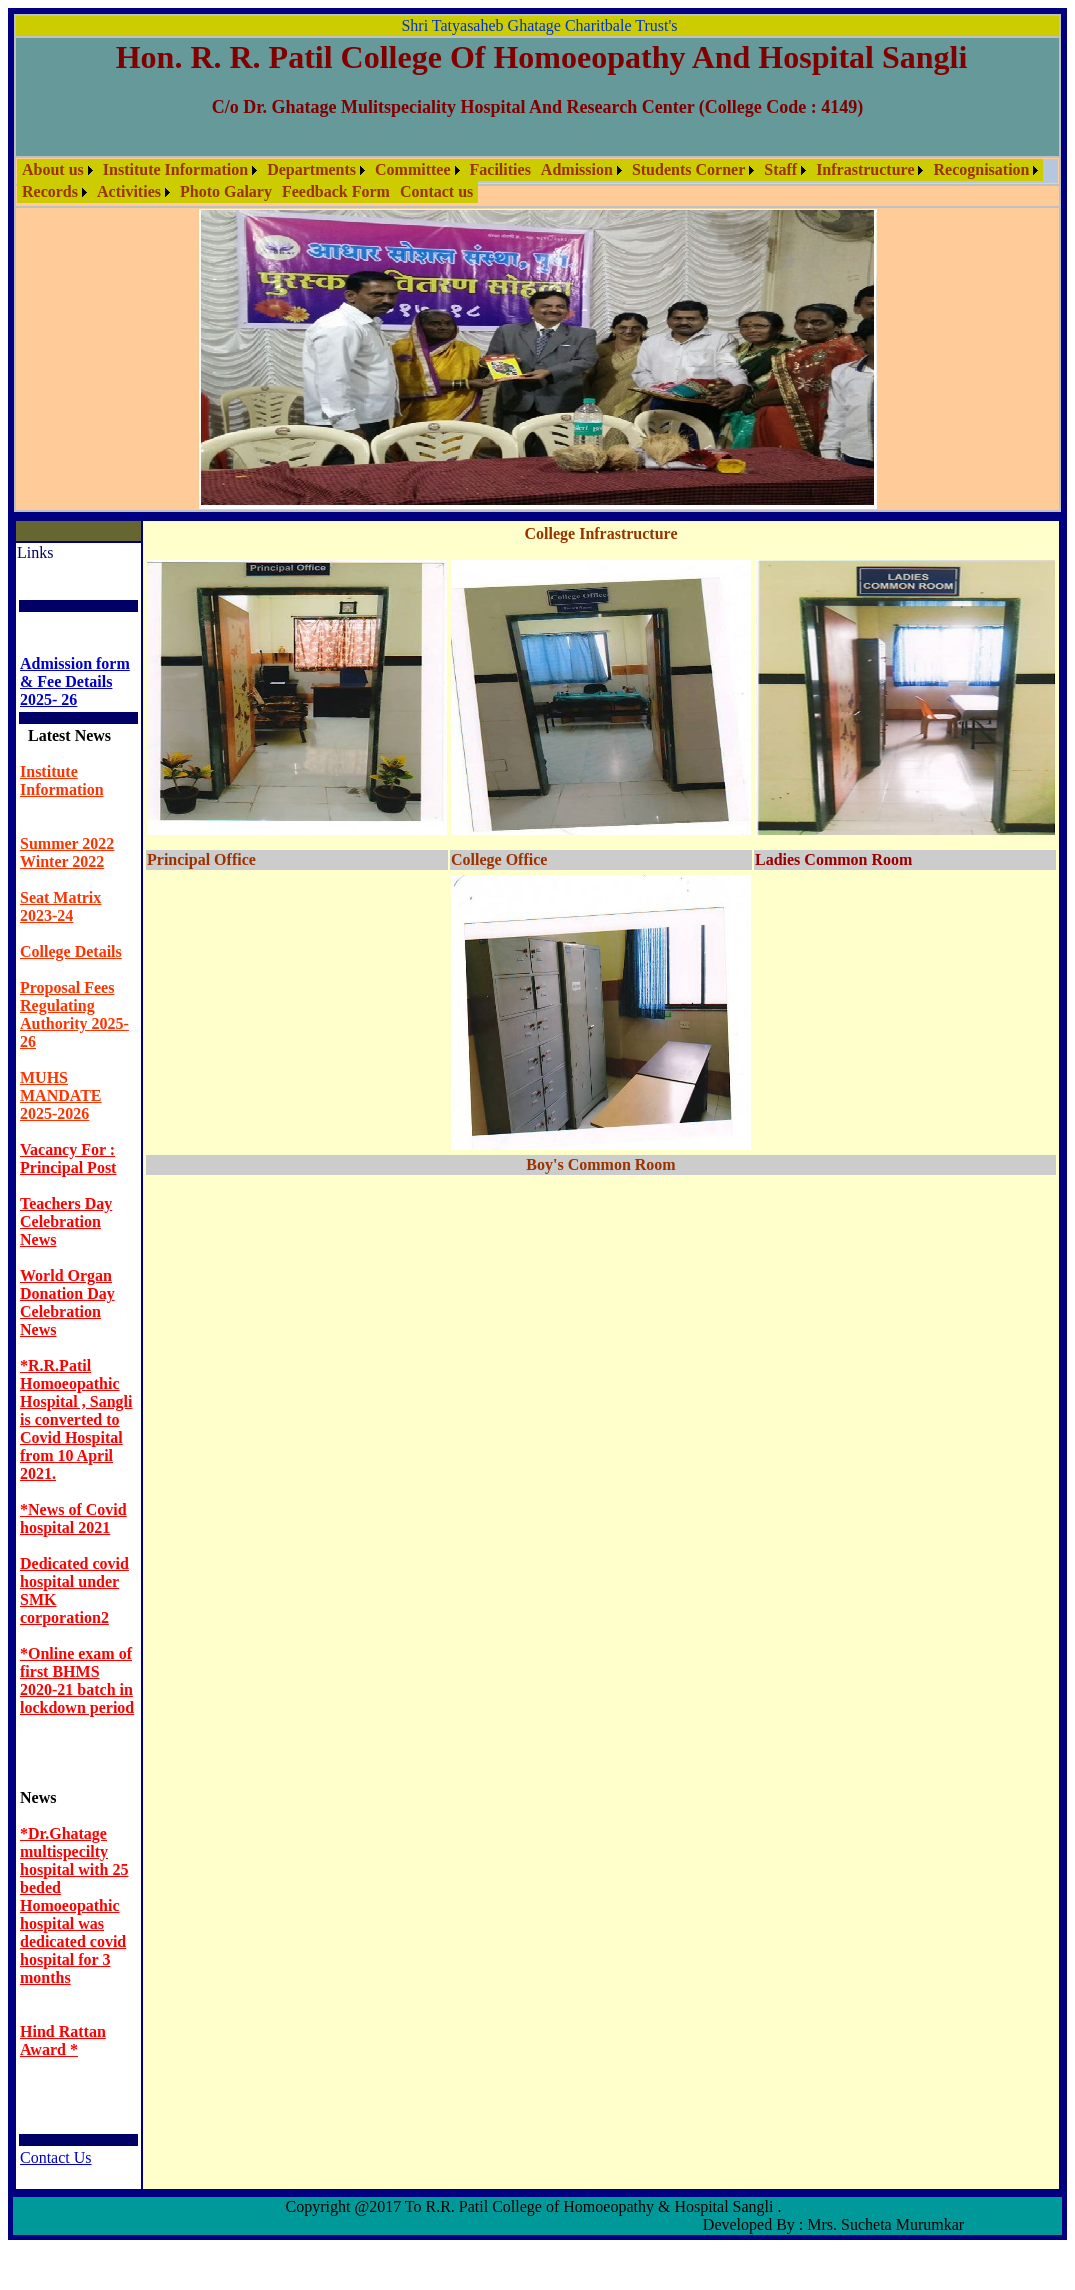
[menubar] (537, 181)
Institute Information (175, 169)
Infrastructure (865, 169)
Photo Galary (226, 191)
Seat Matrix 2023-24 (60, 906)
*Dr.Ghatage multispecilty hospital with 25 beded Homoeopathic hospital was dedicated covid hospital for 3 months (74, 1905)
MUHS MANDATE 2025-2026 (60, 1095)
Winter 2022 (62, 861)
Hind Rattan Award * (63, 2040)
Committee (413, 169)
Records (50, 191)
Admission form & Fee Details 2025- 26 (75, 681)
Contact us (436, 191)
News (38, 1797)
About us (53, 169)
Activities (129, 191)
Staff (780, 169)
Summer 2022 (67, 843)
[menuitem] (57, 170)
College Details (71, 951)
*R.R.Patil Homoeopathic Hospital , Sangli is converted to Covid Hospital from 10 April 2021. (76, 1419)
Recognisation (981, 169)
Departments (311, 169)
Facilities (500, 169)
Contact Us (56, 2157)
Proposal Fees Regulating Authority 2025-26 (74, 1014)
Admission (577, 169)
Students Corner (688, 169)
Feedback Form (336, 191)
